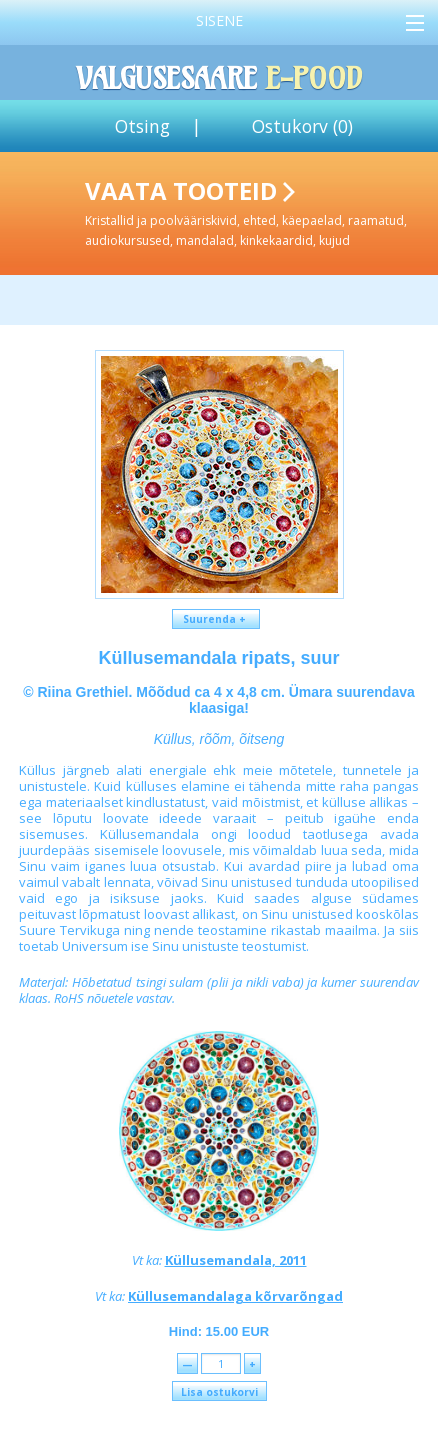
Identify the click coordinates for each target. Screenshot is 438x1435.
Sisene (219, 20)
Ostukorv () (302, 126)
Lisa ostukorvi (219, 1392)
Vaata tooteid (257, 211)
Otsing (142, 126)
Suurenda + (216, 619)
